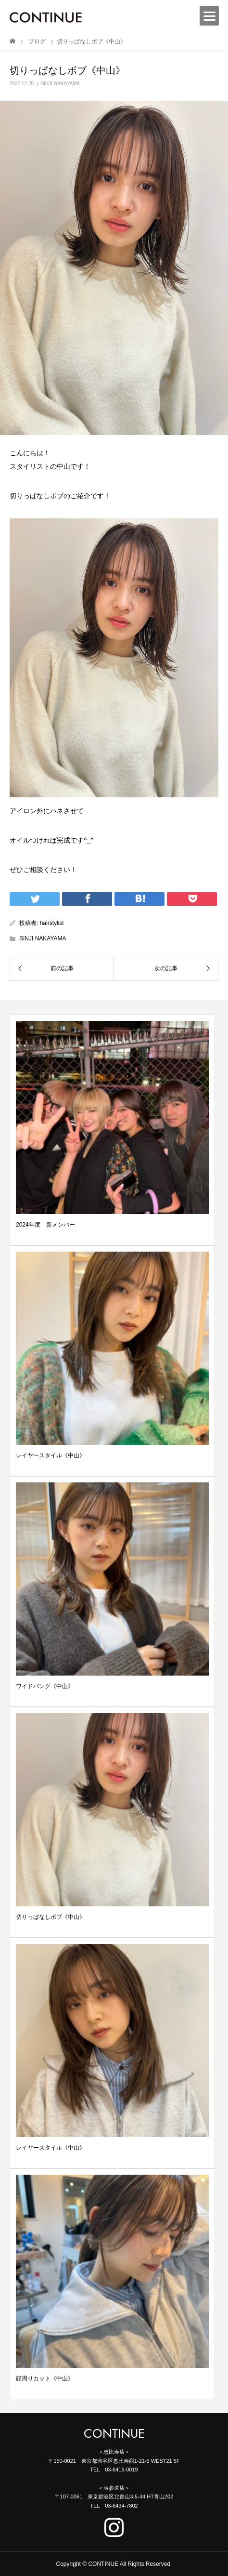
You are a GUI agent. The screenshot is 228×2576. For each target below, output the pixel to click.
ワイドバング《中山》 (45, 1686)
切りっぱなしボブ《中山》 (50, 1917)
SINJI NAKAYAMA (60, 83)
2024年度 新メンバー (45, 1224)
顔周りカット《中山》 (45, 2378)
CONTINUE (114, 2434)
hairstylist (52, 923)
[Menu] (209, 16)
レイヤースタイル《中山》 (50, 1455)
